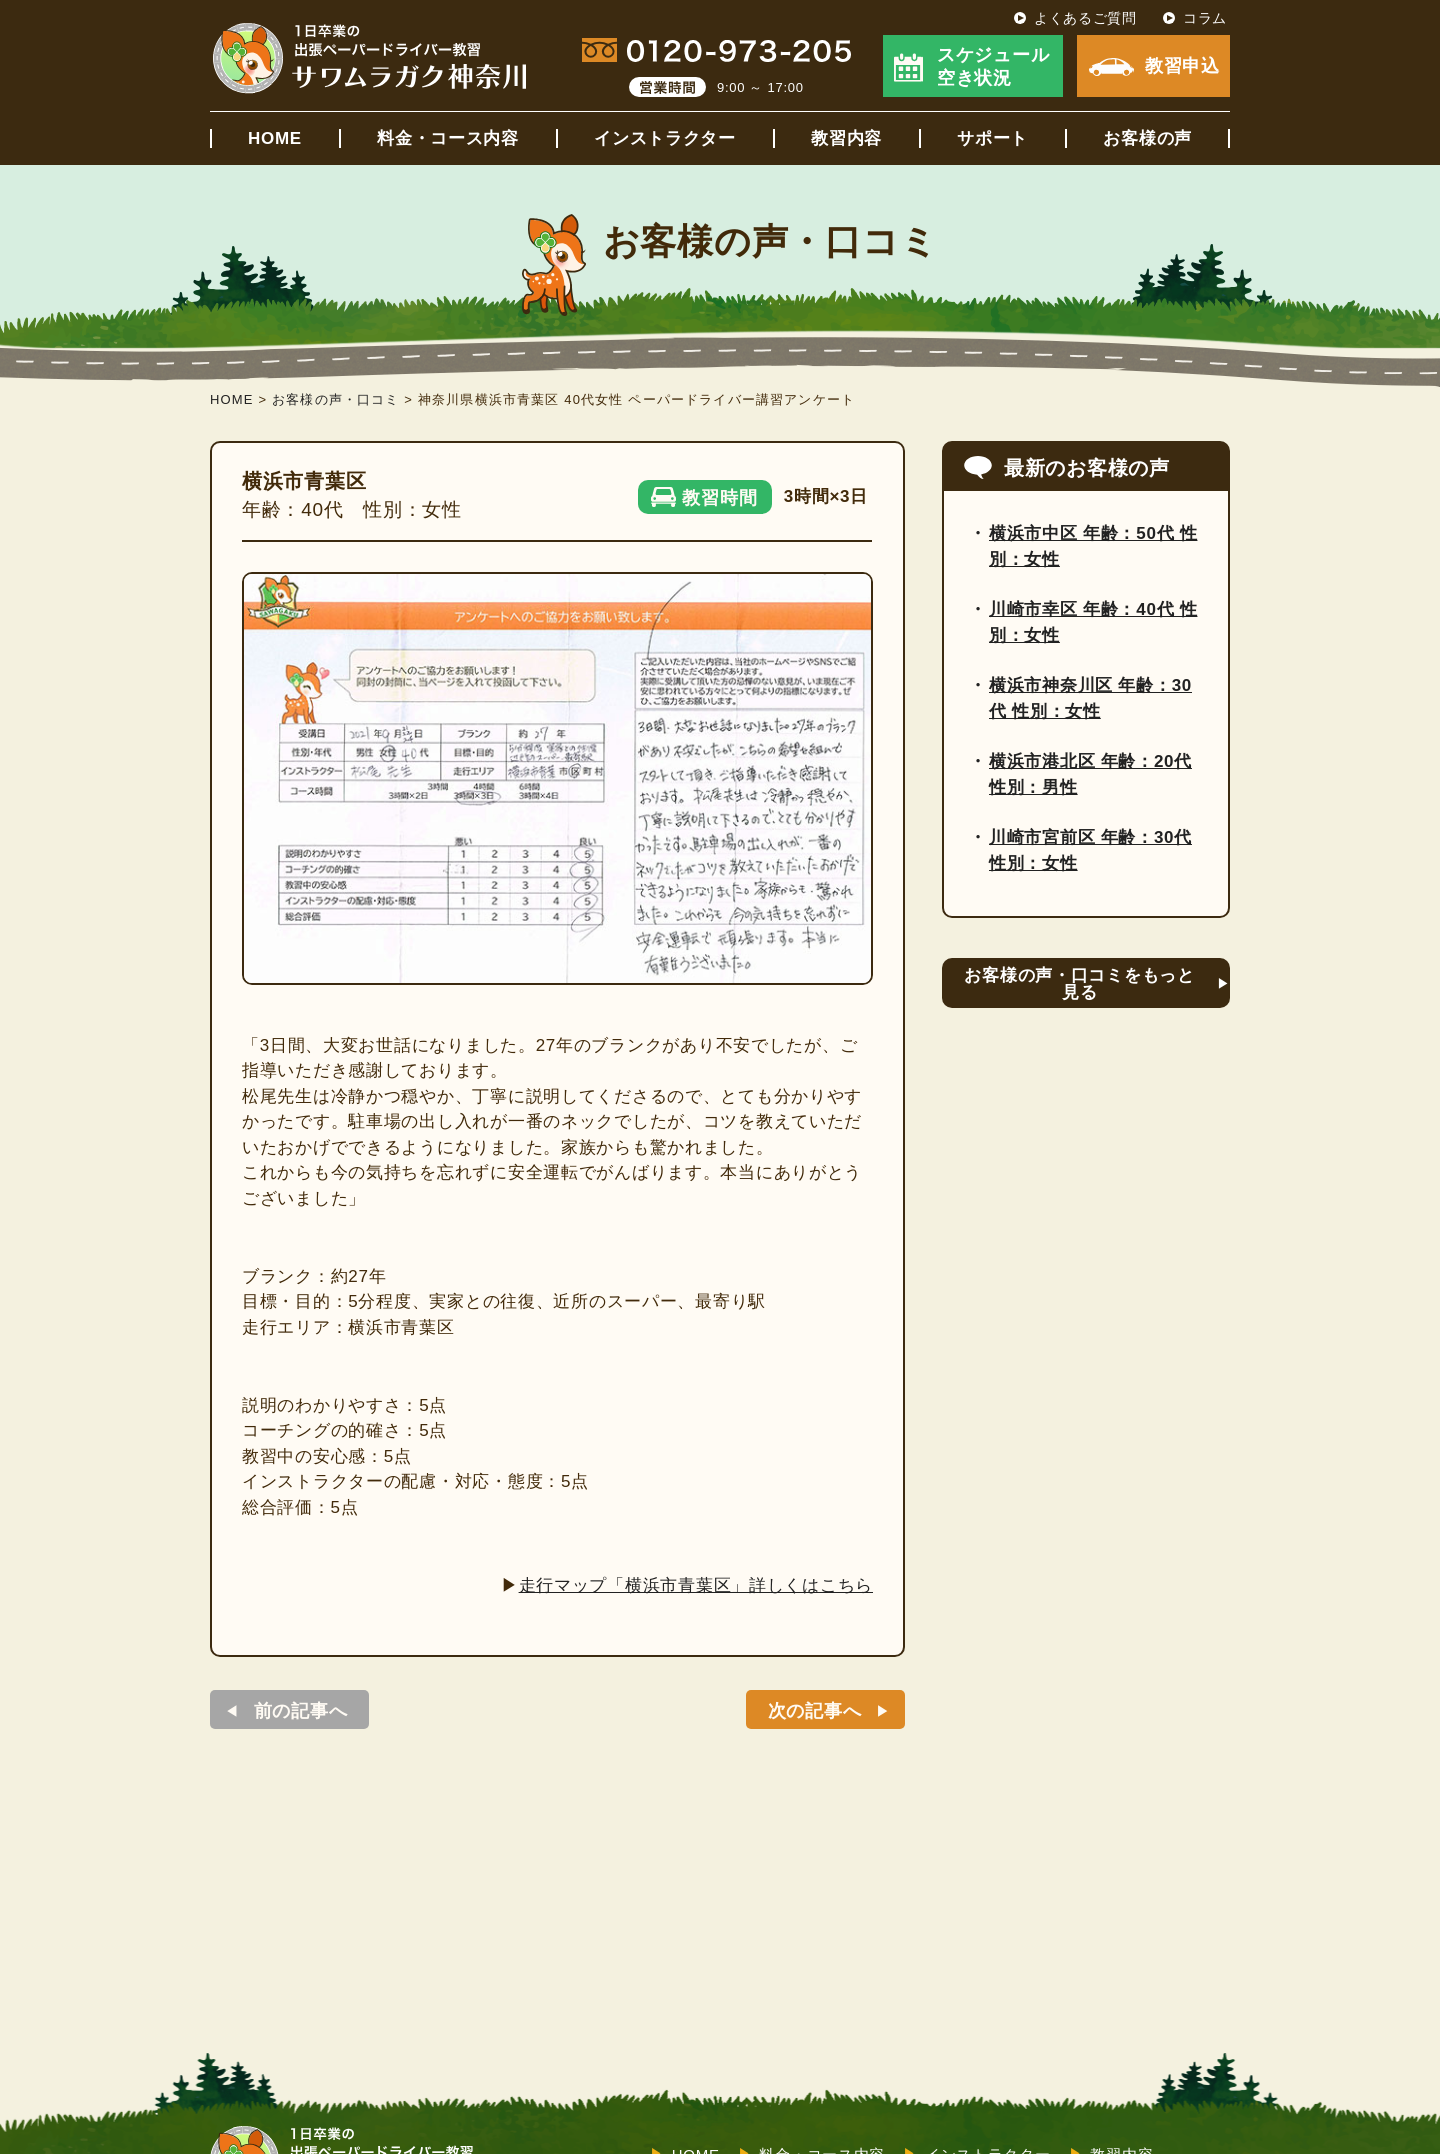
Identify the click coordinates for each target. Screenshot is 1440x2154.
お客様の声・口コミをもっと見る (1079, 984)
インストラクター (665, 138)
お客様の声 (1147, 138)
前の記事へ (301, 1711)
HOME (275, 138)
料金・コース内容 (448, 138)
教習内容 (846, 138)
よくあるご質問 (1085, 18)
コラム (1205, 18)
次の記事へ (815, 1711)
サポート (992, 138)
